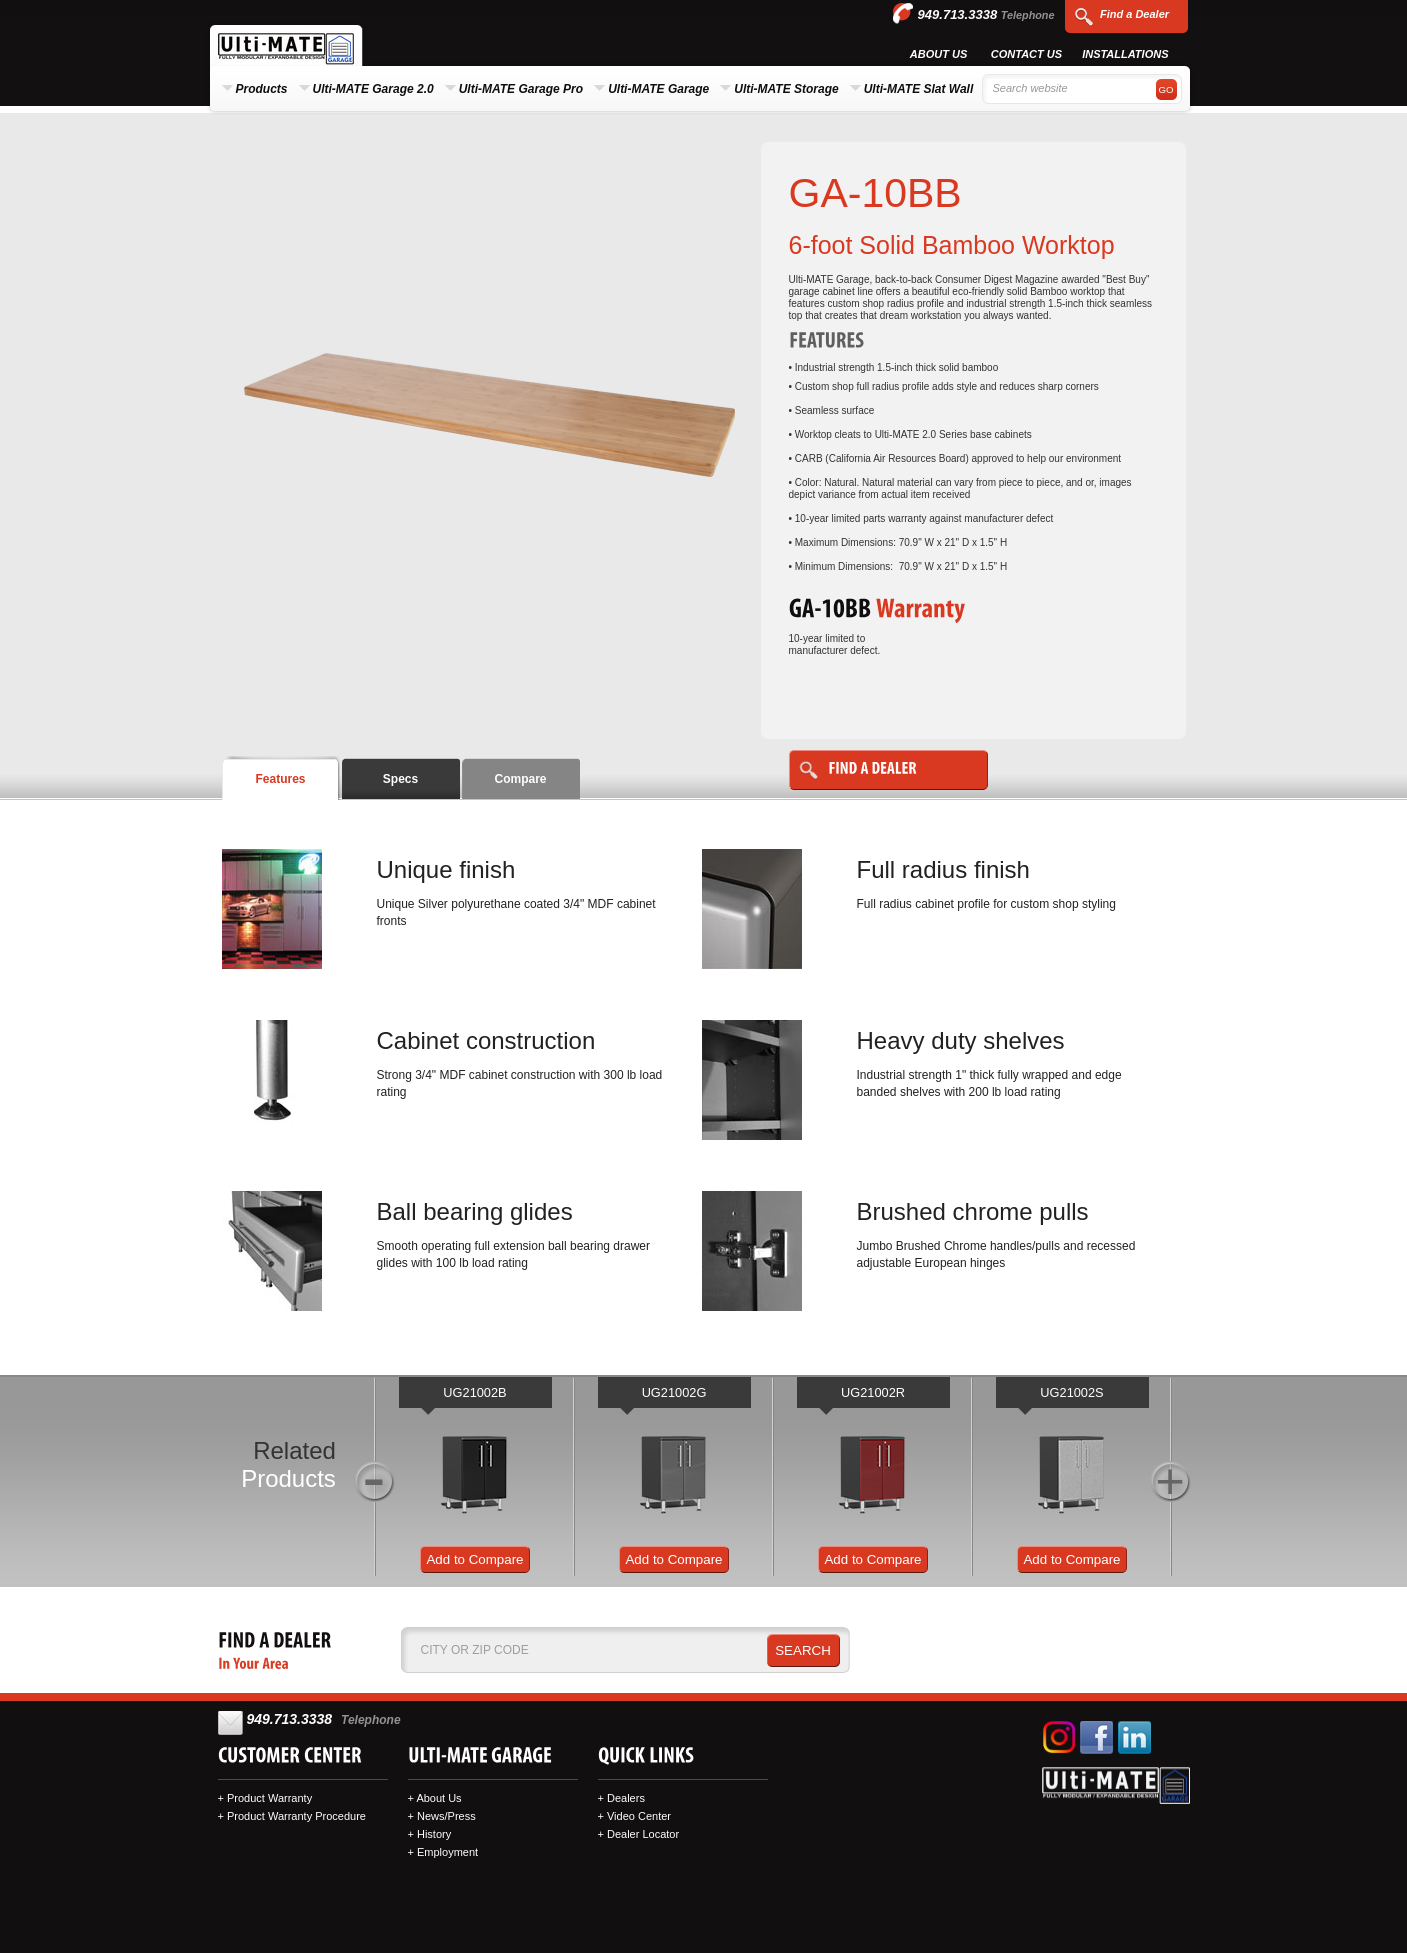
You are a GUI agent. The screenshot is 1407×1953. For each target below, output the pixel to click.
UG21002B (474, 1392)
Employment (447, 1852)
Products (262, 89)
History (434, 1834)
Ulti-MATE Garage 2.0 (373, 89)
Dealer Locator (643, 1834)
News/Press (446, 1816)
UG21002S (1071, 1392)
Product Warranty (269, 1798)
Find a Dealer (1134, 14)
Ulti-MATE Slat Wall (919, 89)
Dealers (626, 1798)
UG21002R (873, 1392)
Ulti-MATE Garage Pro (521, 89)
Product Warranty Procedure (296, 1816)
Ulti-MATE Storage (786, 89)
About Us (938, 54)
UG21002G (674, 1392)
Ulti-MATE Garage (658, 89)
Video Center (639, 1816)
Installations (1125, 54)
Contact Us (1026, 54)
